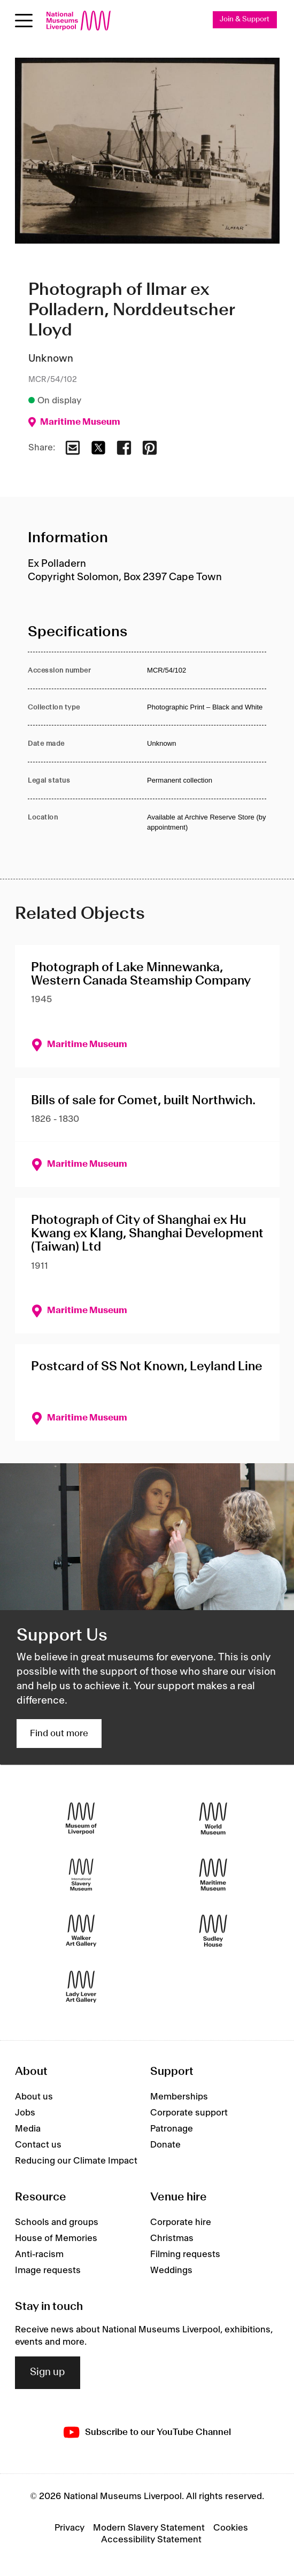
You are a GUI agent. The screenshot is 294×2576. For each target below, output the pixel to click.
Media (28, 2129)
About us (34, 2097)
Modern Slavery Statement (149, 2528)
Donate (165, 2145)
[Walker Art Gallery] (81, 1930)
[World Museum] (213, 1818)
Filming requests (185, 2254)
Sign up (47, 2372)
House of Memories (56, 2238)
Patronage (171, 2129)
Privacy (69, 2528)
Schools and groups (56, 2222)
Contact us (38, 2145)
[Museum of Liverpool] (81, 1818)
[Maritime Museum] (213, 1874)
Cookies (230, 2528)
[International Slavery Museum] (81, 1874)
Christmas (172, 2238)
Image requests (48, 2270)
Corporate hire (180, 2222)
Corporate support (189, 2113)
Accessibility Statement (151, 2539)
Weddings (171, 2270)
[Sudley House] (213, 1930)
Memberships (179, 2097)
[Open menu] (24, 20)
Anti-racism (39, 2254)
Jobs (25, 2113)
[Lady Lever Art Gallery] (81, 1986)
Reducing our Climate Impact (76, 2161)
